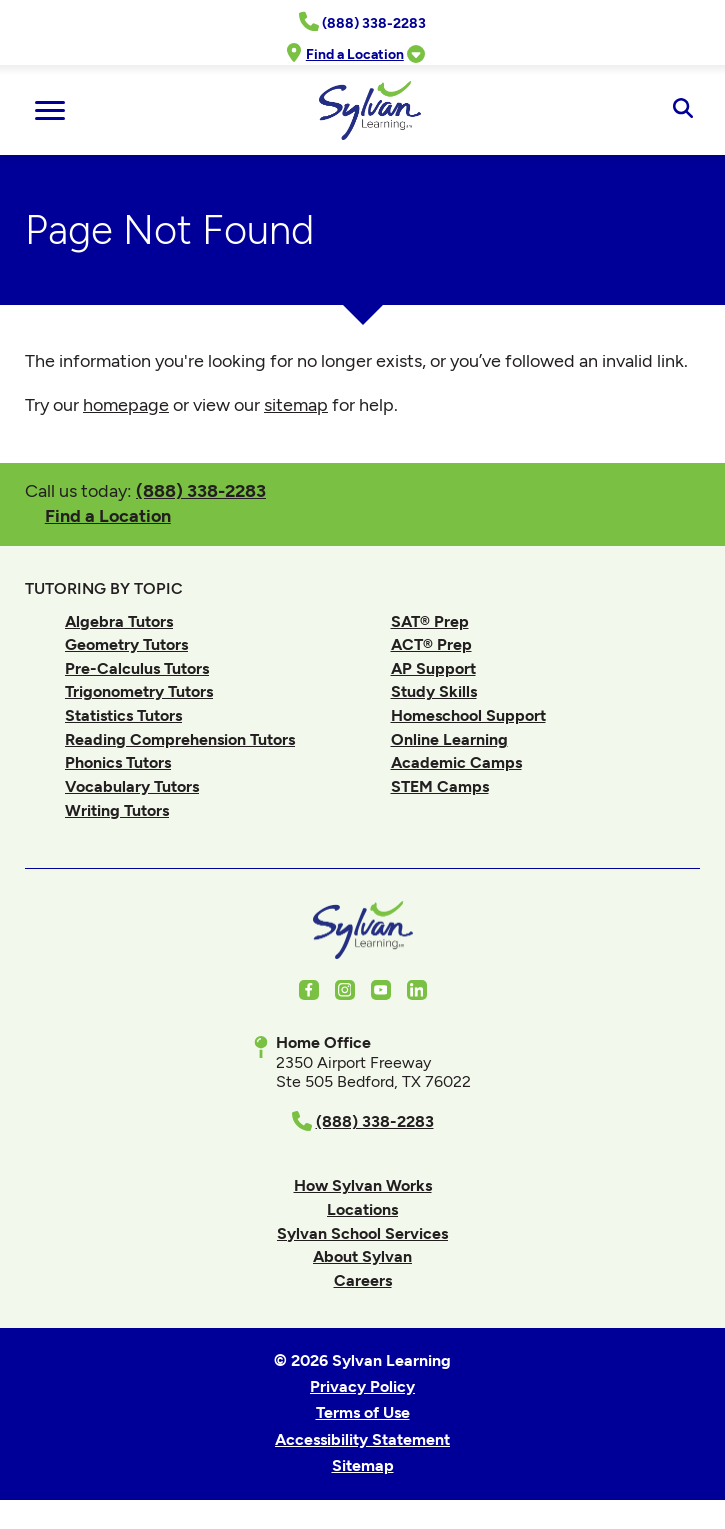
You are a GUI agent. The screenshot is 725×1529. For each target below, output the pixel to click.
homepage (126, 405)
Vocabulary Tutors (132, 786)
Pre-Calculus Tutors (137, 668)
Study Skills (434, 691)
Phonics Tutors (118, 762)
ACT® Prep (431, 644)
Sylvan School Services (362, 1233)
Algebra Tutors (119, 621)
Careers (363, 1280)
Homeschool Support (468, 715)
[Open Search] (682, 110)
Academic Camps (456, 762)
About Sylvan (362, 1256)
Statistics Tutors (123, 715)
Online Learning (449, 739)
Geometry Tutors (126, 644)
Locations (362, 1209)
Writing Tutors (117, 810)
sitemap (296, 405)
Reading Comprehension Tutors (180, 739)
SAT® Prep (430, 621)
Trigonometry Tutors (139, 691)
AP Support (433, 668)
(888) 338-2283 (201, 490)
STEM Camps (440, 786)
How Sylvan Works (363, 1185)
